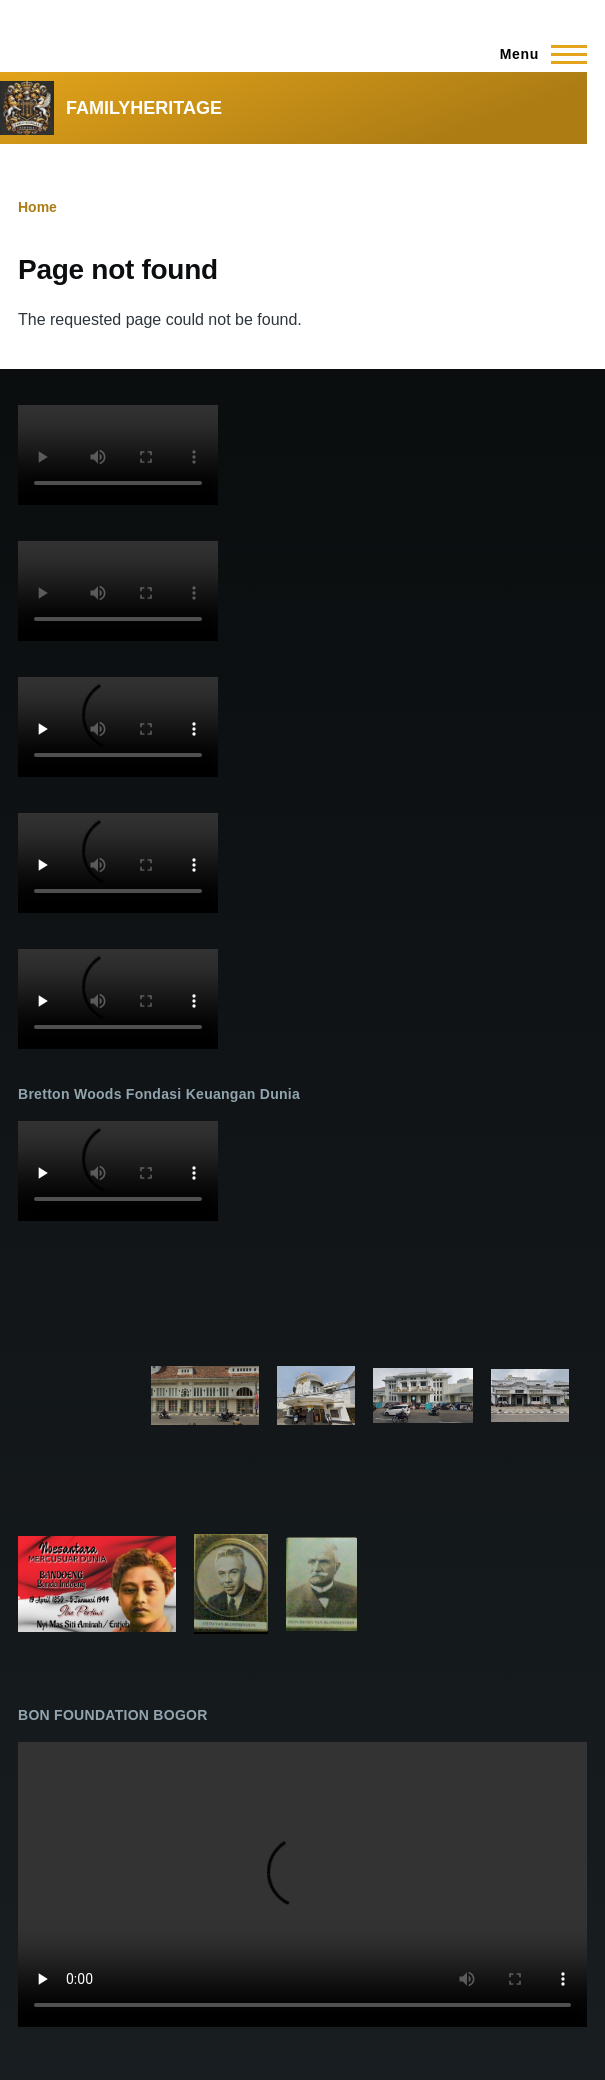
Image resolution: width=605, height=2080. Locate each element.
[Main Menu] (537, 54)
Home (37, 207)
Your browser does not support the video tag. (118, 455)
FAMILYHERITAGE (144, 108)
